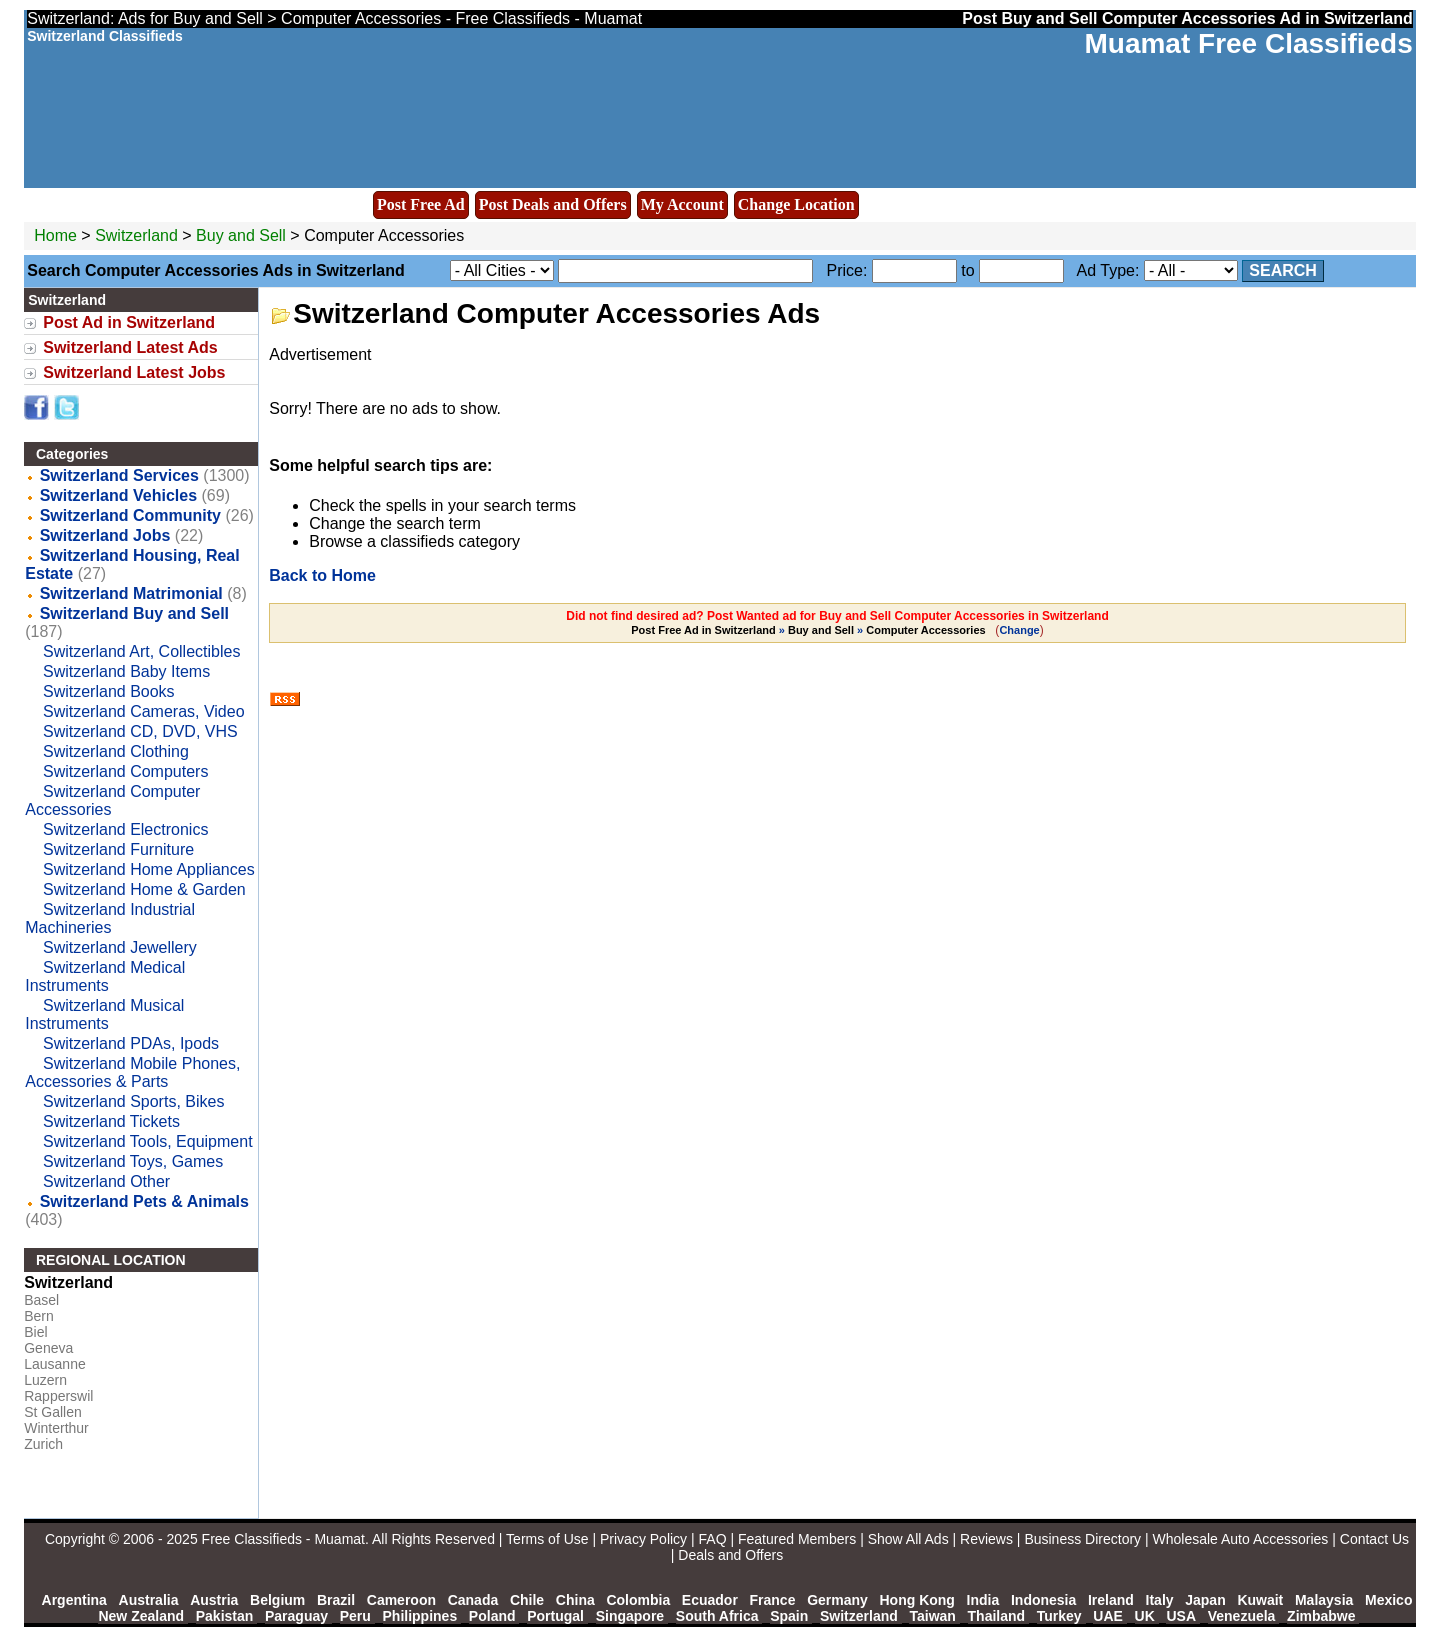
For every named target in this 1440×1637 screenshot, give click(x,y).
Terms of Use (547, 1539)
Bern (39, 1316)
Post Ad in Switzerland (129, 322)
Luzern (45, 1380)
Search (1283, 270)
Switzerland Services (119, 475)
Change (1019, 630)
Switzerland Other (106, 1181)
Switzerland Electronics (125, 829)
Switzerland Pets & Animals (144, 1201)
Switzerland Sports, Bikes (133, 1101)
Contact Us (1374, 1539)
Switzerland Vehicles (118, 495)
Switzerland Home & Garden (144, 889)
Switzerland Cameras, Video (144, 711)
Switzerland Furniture (118, 849)
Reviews (986, 1539)
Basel (41, 1300)
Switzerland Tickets (111, 1121)
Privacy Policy (643, 1539)
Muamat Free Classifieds (1248, 43)
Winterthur (56, 1428)
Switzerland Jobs (105, 535)
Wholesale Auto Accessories (1241, 1539)
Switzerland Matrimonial (131, 593)
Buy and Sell (241, 235)
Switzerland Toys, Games (133, 1161)
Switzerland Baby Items (126, 671)
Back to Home (322, 575)
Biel (35, 1332)
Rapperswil (58, 1396)
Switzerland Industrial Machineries (110, 918)
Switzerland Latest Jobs (134, 372)
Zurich (43, 1444)
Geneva (48, 1348)
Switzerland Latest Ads (130, 347)
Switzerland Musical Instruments (104, 1014)
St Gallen (53, 1412)
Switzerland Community (130, 515)
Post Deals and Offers (553, 204)
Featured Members (797, 1539)
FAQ (713, 1539)
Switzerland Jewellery (120, 947)
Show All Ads (908, 1539)
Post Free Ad (421, 204)
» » (809, 630)
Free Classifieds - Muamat (283, 1539)
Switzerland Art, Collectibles (141, 651)
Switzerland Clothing (116, 751)
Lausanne (55, 1364)
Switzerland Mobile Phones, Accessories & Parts (132, 1072)
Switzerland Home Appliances (149, 869)
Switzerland (136, 235)
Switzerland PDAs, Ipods (131, 1043)
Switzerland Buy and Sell (134, 613)
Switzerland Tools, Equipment (148, 1141)
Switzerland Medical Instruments (105, 976)
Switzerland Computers (125, 771)
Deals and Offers (730, 1555)
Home (55, 235)
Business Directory (1082, 1539)
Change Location (796, 204)
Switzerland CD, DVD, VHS (140, 731)
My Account (682, 204)
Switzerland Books (109, 691)
